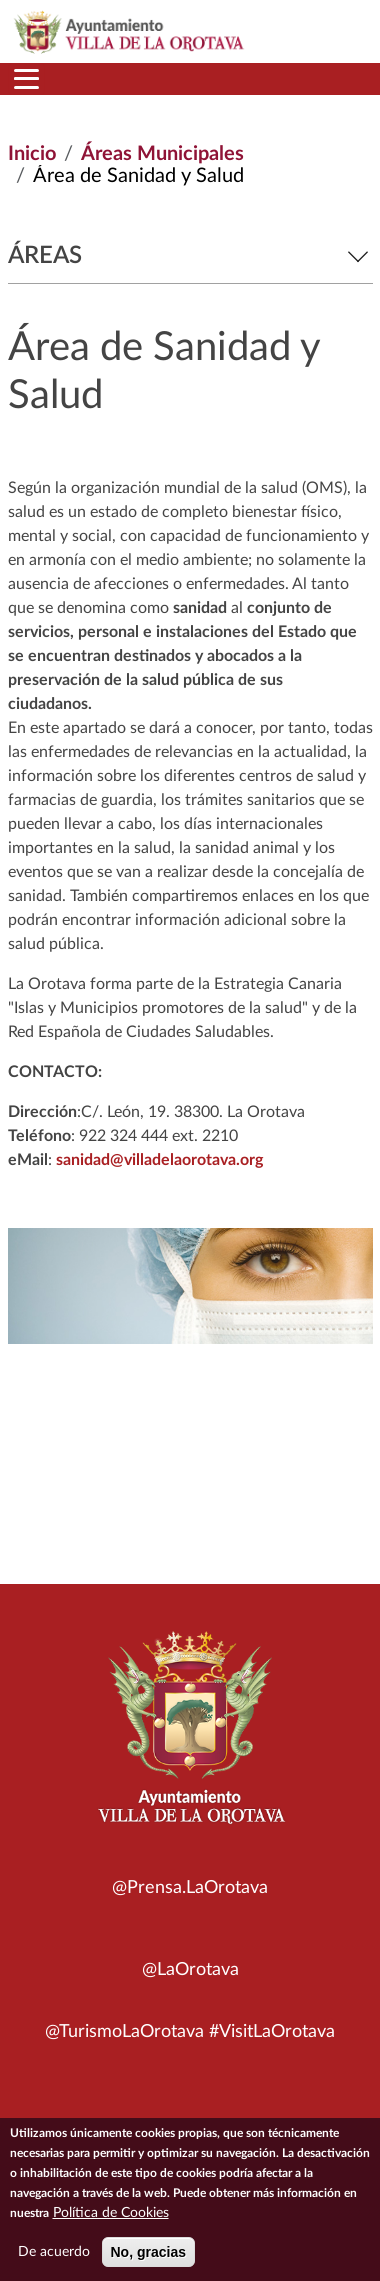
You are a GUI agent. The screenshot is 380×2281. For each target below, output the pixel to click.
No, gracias (148, 2257)
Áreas (190, 256)
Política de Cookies (111, 2218)
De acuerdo (54, 2257)
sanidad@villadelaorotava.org (159, 1160)
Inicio (32, 154)
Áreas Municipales (162, 154)
